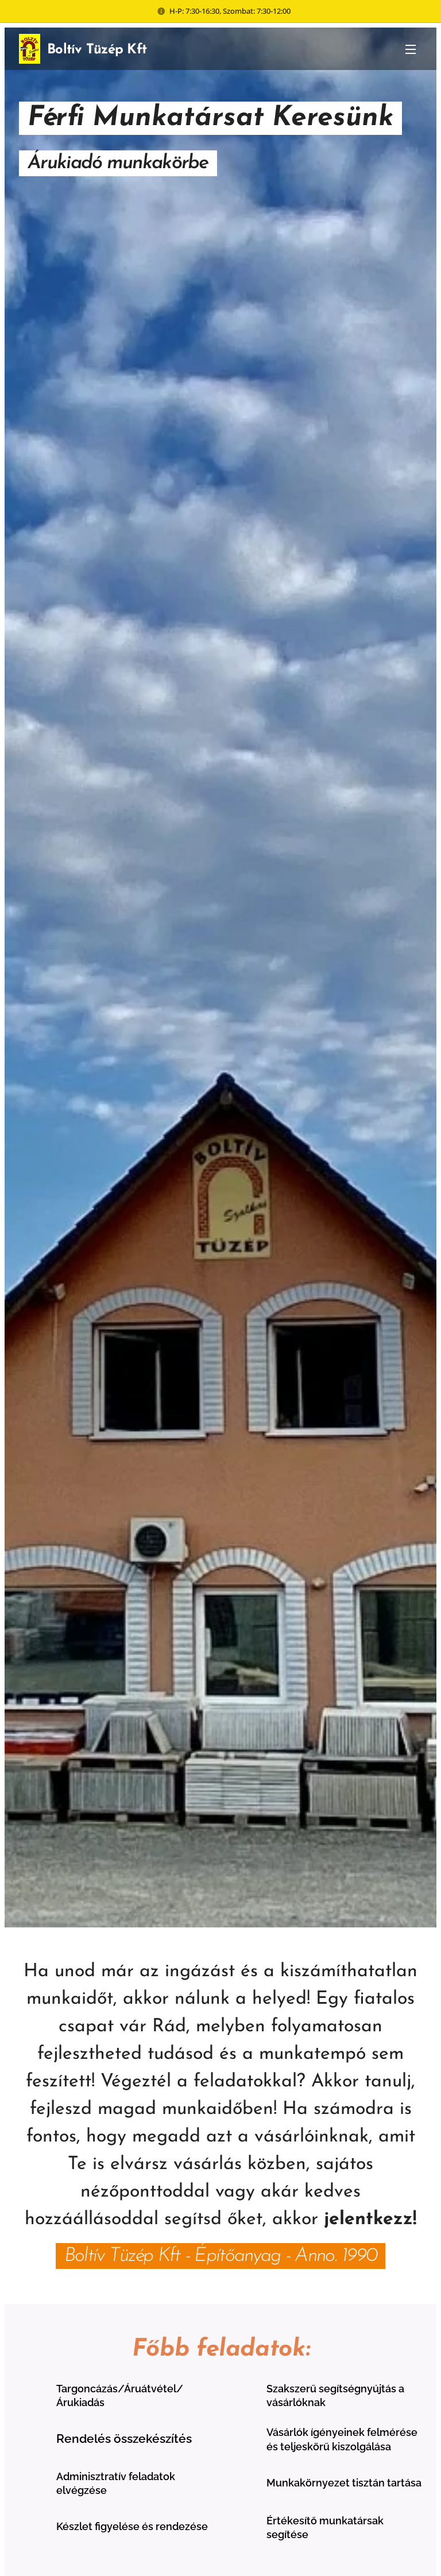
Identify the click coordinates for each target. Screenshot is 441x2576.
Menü (410, 49)
